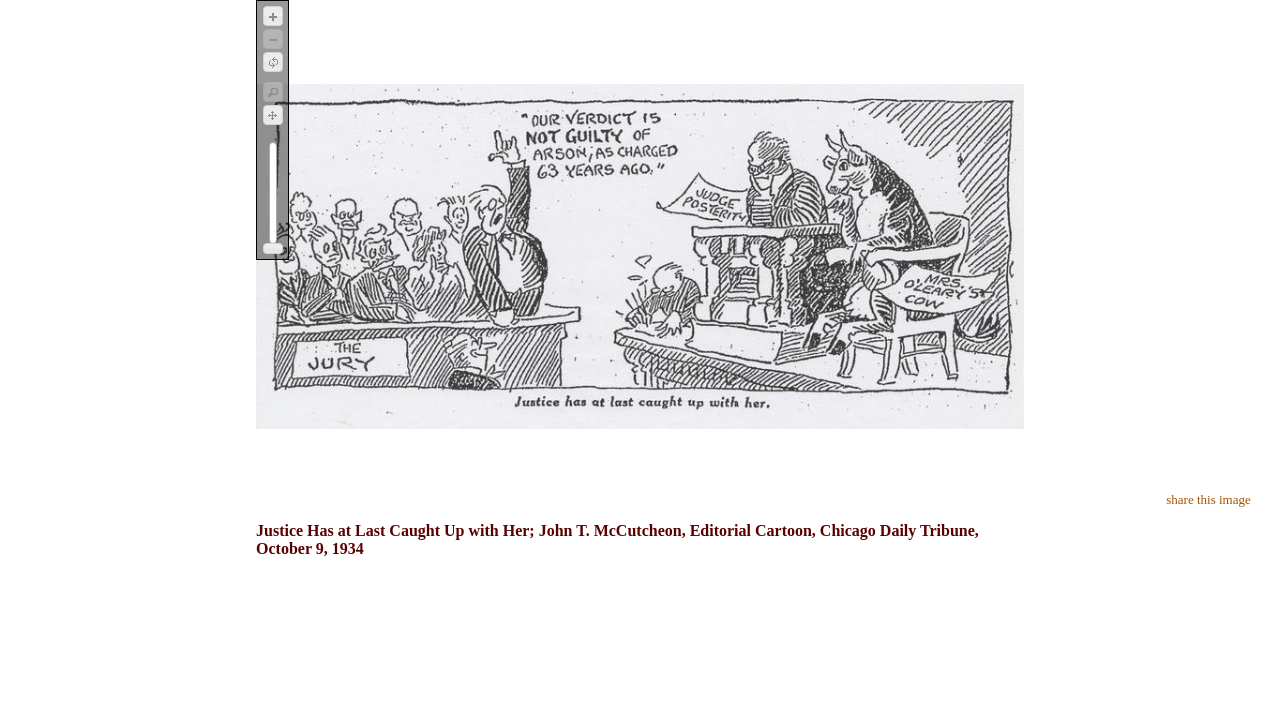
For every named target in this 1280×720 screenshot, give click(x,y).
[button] (273, 16)
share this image (1208, 499)
